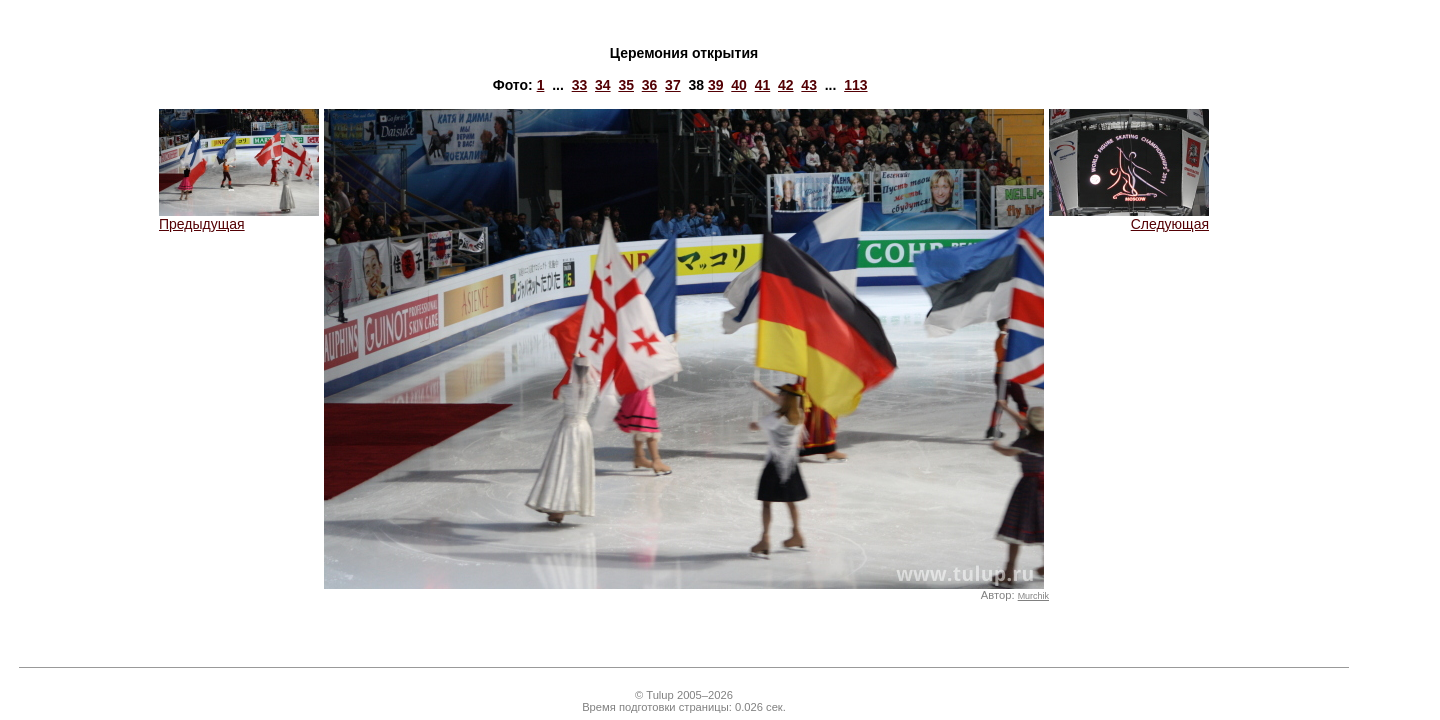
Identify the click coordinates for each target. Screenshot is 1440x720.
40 (739, 85)
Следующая (1129, 217)
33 (580, 85)
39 (716, 85)
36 (650, 85)
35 (626, 85)
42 (786, 85)
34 (603, 85)
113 (855, 85)
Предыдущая (239, 217)
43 (809, 85)
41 (763, 85)
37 (673, 85)
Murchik (1033, 596)
